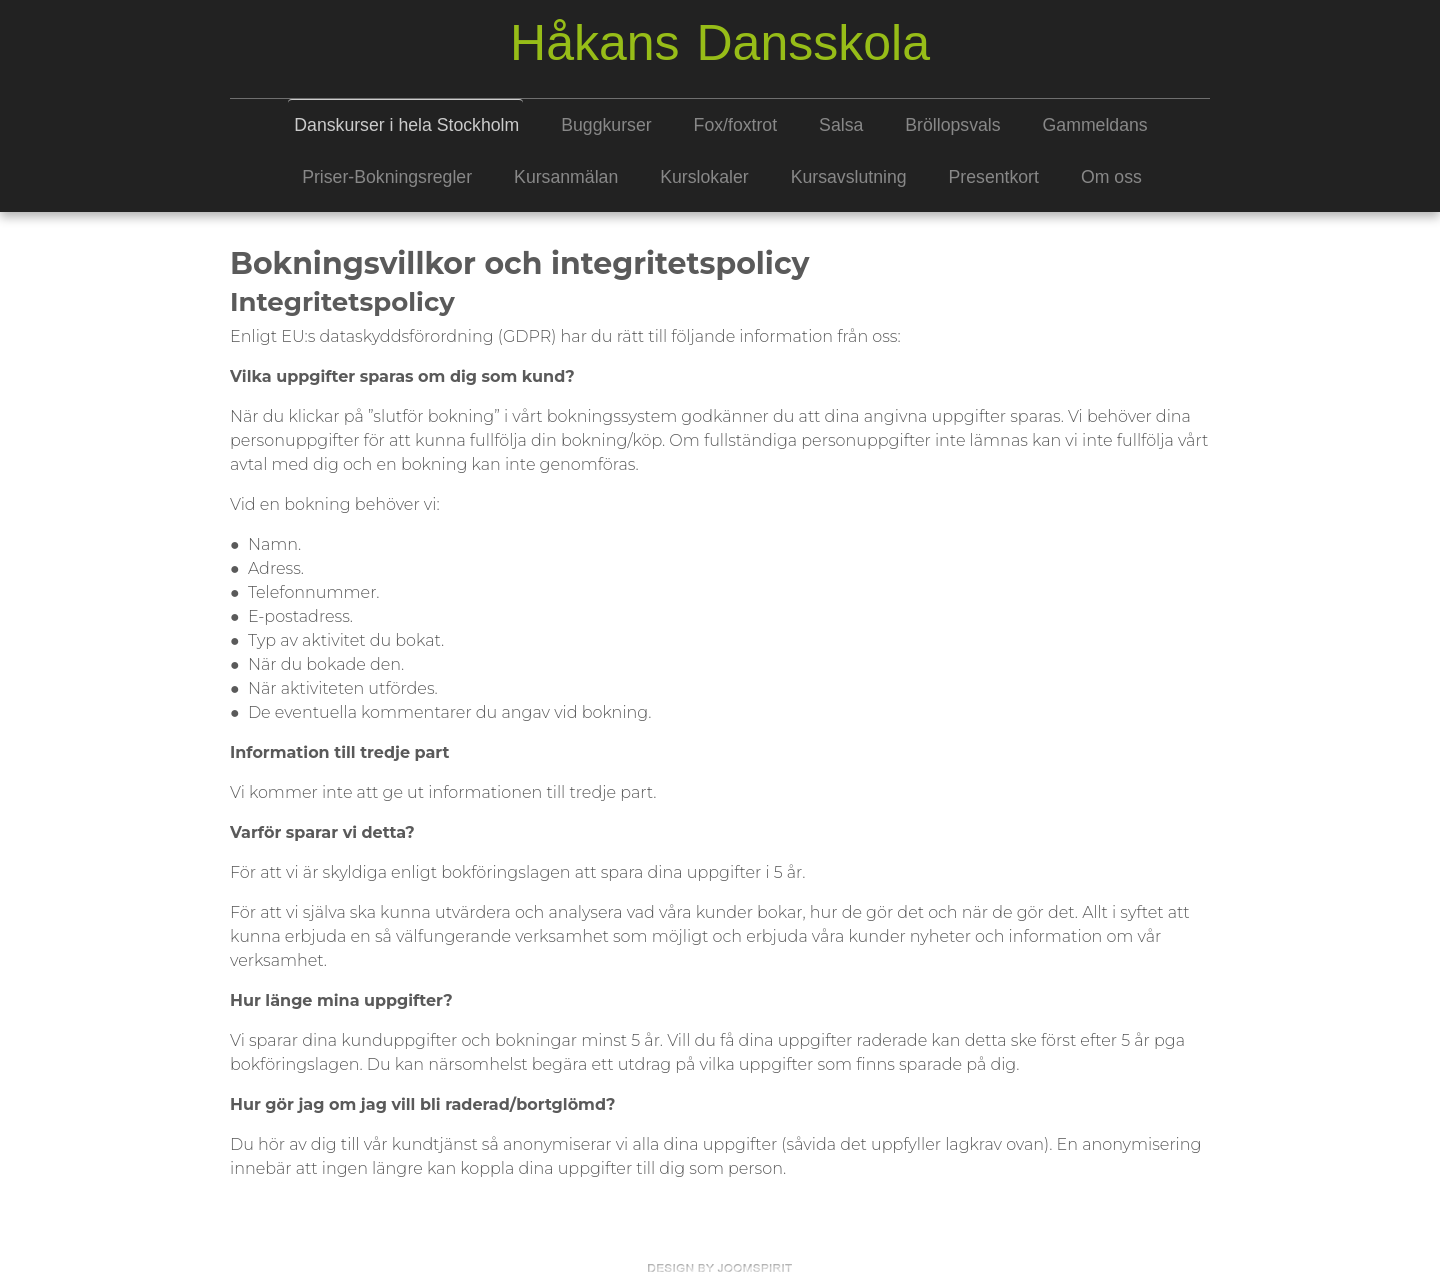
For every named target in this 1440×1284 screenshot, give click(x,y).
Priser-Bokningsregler (387, 177)
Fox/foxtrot (735, 125)
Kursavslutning (849, 177)
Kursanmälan (566, 177)
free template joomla (720, 1268)
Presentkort (994, 177)
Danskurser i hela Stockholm (406, 125)
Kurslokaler (704, 177)
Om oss (1111, 177)
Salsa (841, 125)
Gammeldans (1095, 125)
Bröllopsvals (952, 125)
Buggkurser (606, 125)
